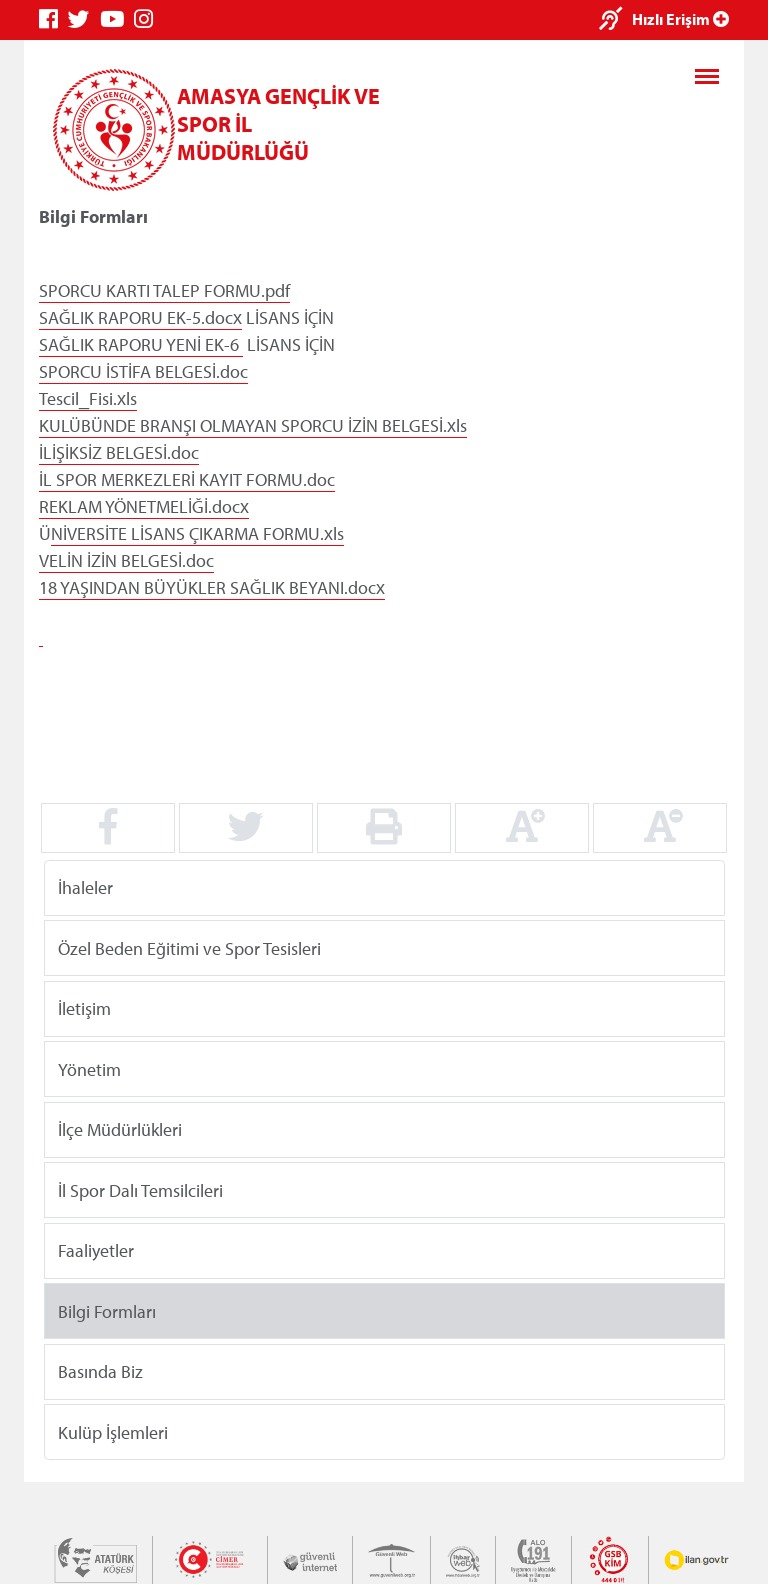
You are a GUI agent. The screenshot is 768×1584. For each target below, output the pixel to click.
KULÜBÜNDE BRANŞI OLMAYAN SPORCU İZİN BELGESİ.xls (253, 425)
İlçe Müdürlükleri (120, 1129)
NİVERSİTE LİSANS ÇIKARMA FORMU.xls (197, 533)
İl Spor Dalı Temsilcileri (140, 1189)
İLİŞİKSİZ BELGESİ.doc (119, 452)
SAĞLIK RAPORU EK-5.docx (140, 317)
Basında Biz (100, 1371)
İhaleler (85, 887)
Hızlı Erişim (680, 19)
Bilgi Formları (107, 1310)
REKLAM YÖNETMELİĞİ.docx (144, 506)
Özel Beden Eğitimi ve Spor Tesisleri (189, 947)
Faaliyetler (96, 1250)
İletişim (84, 1008)
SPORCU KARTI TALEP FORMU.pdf (164, 290)
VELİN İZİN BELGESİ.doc (126, 560)
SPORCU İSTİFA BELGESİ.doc (143, 371)
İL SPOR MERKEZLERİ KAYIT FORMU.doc (187, 479)
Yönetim (89, 1068)
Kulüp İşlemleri (113, 1431)
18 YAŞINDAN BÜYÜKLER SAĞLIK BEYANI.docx (212, 587)
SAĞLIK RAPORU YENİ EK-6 (141, 344)
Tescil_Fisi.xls (88, 398)
